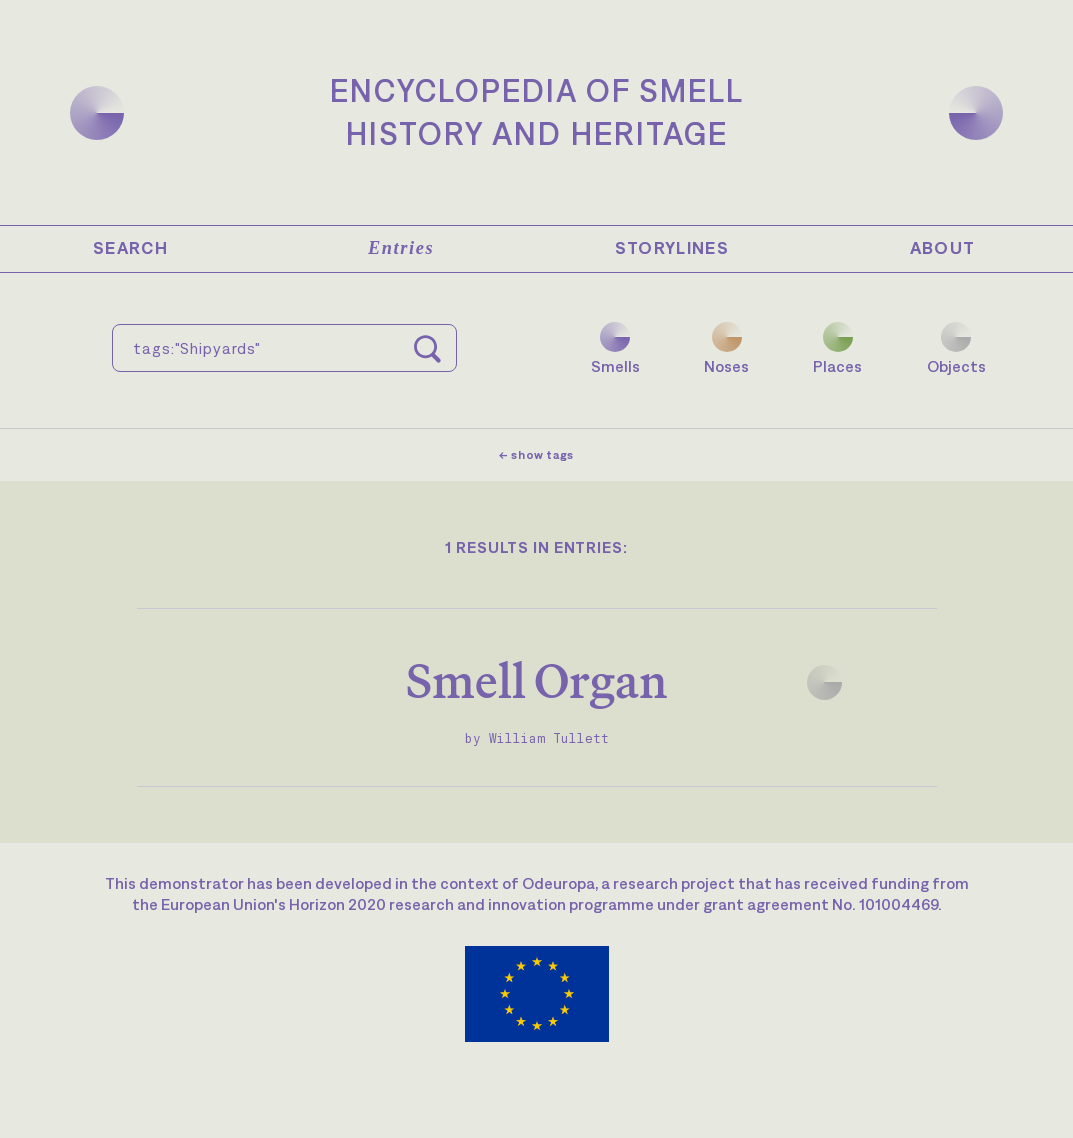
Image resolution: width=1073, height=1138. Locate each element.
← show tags (536, 455)
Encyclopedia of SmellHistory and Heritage (537, 112)
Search (130, 248)
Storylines (672, 248)
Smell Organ (536, 680)
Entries (401, 248)
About (943, 248)
